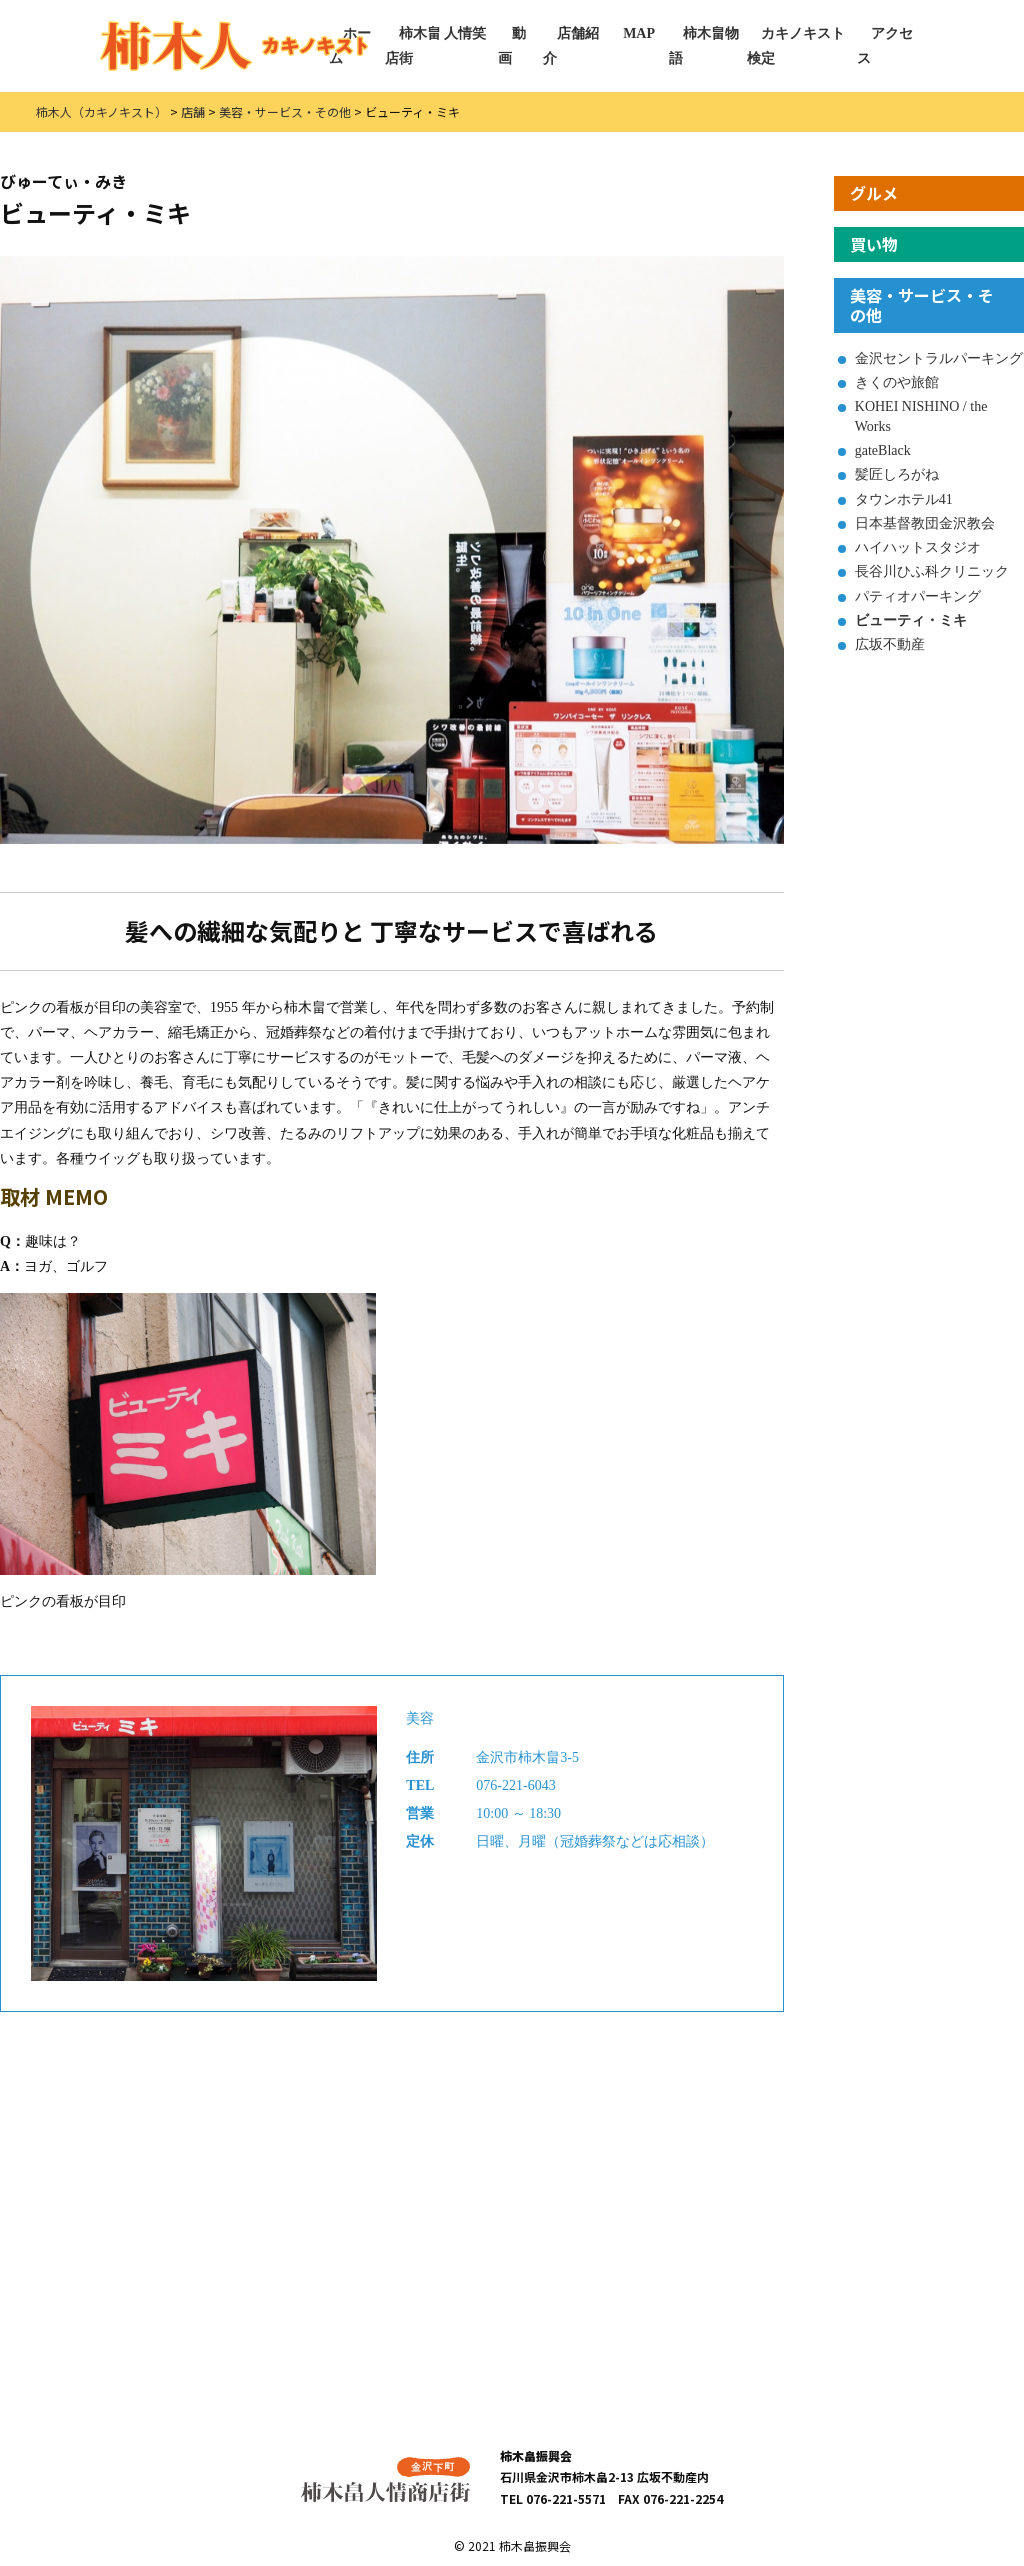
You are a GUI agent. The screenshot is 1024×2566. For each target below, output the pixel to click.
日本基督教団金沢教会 (925, 523)
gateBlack (883, 450)
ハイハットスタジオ (918, 547)
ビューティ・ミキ (911, 620)
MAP (639, 33)
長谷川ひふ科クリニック (932, 571)
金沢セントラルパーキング (939, 358)
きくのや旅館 (897, 382)
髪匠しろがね (897, 474)
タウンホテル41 (904, 499)
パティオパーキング (918, 596)
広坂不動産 (890, 644)
